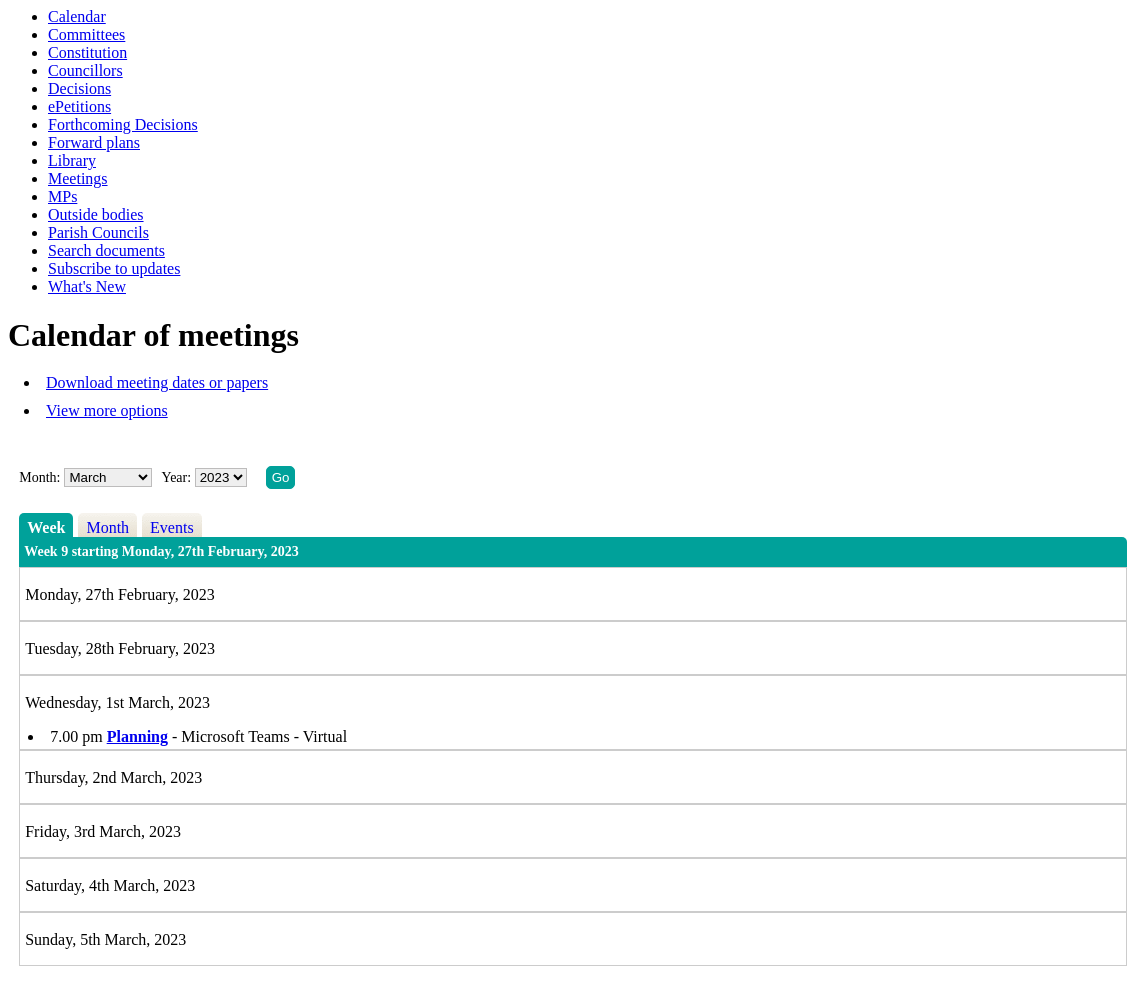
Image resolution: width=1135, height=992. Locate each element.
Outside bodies (96, 214)
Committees (86, 34)
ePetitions (79, 106)
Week (46, 527)
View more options (107, 410)
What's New (87, 286)
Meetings (78, 178)
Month (107, 527)
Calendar (77, 16)
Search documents (106, 250)
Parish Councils (98, 232)
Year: (177, 477)
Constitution (87, 52)
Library (72, 160)
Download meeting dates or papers (157, 382)
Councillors (85, 70)
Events (172, 527)
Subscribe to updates (114, 268)
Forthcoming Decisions (123, 124)
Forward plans (94, 142)
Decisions (79, 88)
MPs (62, 196)
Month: (39, 477)
